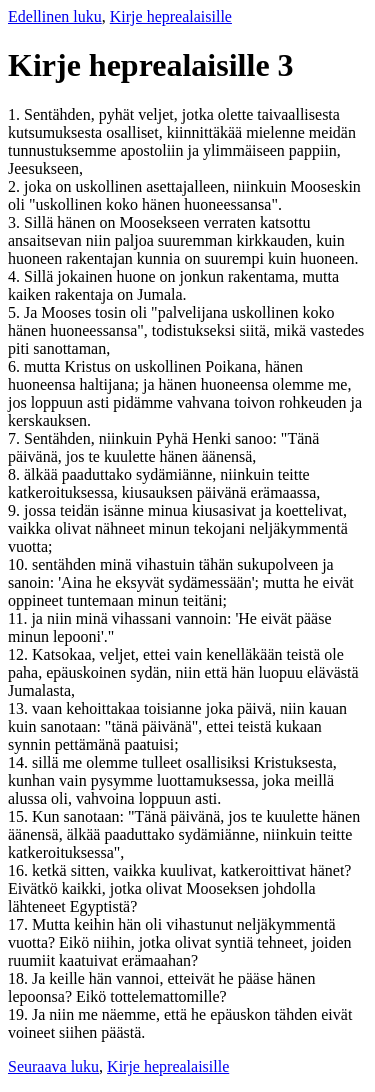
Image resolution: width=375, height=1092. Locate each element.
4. (16, 276)
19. (20, 1014)
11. (19, 618)
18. (20, 978)
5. (16, 312)
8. (16, 474)
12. (20, 654)
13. (20, 708)
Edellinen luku (55, 16)
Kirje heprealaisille (171, 16)
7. (16, 438)
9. (16, 510)
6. (16, 366)
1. (16, 114)
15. (20, 816)
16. (20, 870)
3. (16, 222)
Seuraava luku (53, 1066)
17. (20, 924)
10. (20, 564)
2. (16, 186)
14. (20, 762)
